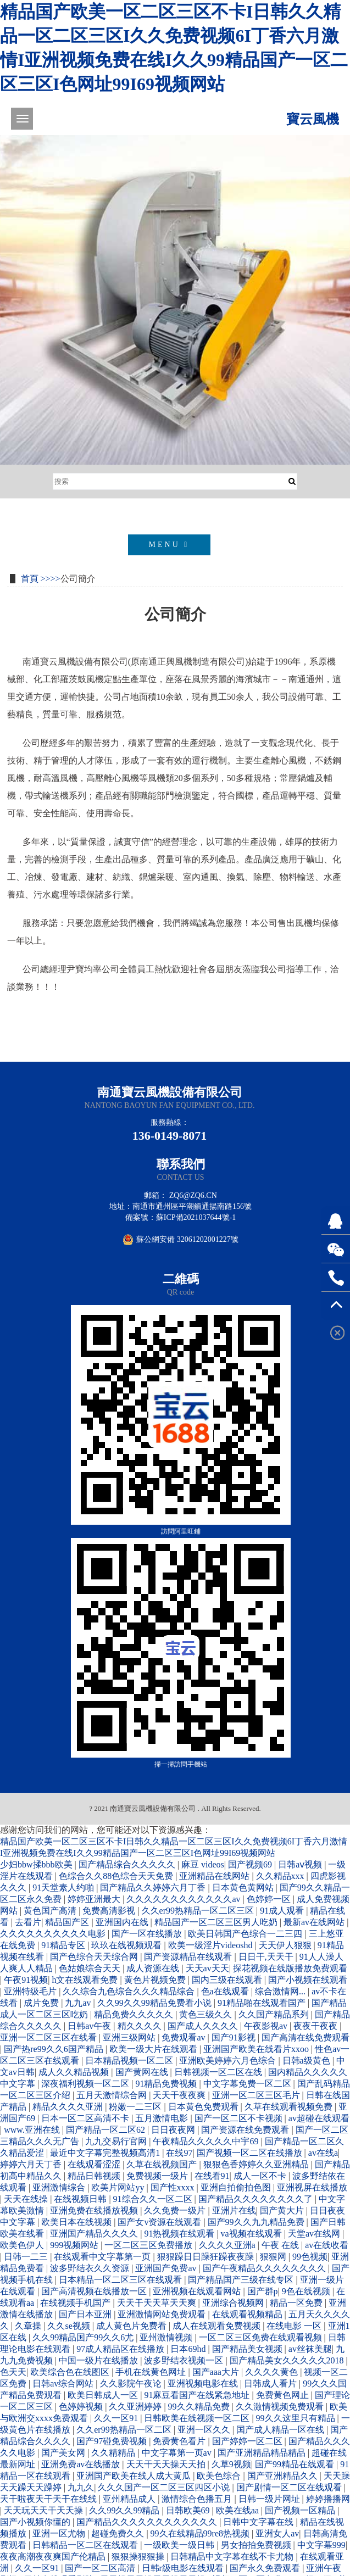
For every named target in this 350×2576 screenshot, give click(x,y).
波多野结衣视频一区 (184, 2360)
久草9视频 (231, 2464)
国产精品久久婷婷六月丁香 (154, 1887)
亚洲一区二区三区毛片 (257, 2095)
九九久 (81, 2487)
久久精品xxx (281, 1876)
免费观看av (184, 2037)
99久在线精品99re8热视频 (201, 2533)
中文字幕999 (321, 2545)
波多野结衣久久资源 (90, 2268)
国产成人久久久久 (204, 2026)
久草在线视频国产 (162, 2164)
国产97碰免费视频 (112, 2441)
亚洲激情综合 (59, 2187)
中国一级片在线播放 (99, 2360)
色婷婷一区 (270, 1899)
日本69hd (189, 2349)
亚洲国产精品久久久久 (95, 2233)
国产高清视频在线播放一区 (95, 2291)
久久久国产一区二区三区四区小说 (165, 2487)
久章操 (29, 2325)
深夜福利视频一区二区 (86, 2083)
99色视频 (309, 2256)
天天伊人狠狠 (286, 1945)
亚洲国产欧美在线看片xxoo (257, 2049)
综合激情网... (281, 1991)
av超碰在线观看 (318, 2118)
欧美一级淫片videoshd (211, 1945)
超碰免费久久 (118, 2533)
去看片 (28, 1922)
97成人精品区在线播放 (121, 2349)
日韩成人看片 (271, 2383)
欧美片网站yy (118, 2187)
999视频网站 (75, 2245)
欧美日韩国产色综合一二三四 (246, 1933)
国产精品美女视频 (248, 2349)
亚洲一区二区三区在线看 (49, 2037)
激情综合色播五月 (198, 2498)
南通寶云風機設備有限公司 (169, 1092)
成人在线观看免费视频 (218, 2325)
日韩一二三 (27, 2256)
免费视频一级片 (158, 2176)
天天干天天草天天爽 (157, 2302)
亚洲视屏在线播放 (312, 2187)
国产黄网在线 (142, 2072)
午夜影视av (267, 2026)
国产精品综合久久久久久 (128, 1864)
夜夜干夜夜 (316, 2026)
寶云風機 (312, 119)
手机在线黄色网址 (151, 2372)
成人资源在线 (153, 1968)
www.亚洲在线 (33, 2129)
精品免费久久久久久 (134, 2014)
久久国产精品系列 (274, 2014)
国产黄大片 (283, 2210)
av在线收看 (326, 2245)
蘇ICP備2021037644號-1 (196, 1217)
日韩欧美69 (189, 2510)
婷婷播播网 (328, 2498)
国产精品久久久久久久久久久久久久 (147, 2522)
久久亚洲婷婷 (136, 2406)
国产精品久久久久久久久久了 (256, 2199)
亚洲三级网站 (130, 2037)
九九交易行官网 (117, 2141)
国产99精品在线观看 (295, 2464)
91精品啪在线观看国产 (263, 2003)
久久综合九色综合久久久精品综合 (130, 1991)
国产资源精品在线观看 (189, 1956)
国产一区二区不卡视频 (240, 2118)
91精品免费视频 (167, 2083)
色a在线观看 (226, 1991)
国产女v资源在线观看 (160, 2222)
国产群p (262, 2291)
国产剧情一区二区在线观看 (290, 2487)
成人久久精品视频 (74, 2072)
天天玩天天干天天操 (44, 2510)
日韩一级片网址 (270, 2498)
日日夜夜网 (174, 2129)
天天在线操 (27, 2199)
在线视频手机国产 (76, 2302)
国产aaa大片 (216, 2372)
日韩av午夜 (90, 2026)
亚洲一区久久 (204, 2429)
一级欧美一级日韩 (180, 2545)
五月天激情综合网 (112, 2095)
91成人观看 (283, 1910)
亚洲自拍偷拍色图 (237, 2187)
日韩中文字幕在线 (259, 2522)
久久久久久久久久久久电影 (54, 1933)
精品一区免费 (297, 2302)
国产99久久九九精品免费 (257, 2222)
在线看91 (212, 2176)
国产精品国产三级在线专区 (242, 2279)
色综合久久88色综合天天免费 (117, 1876)
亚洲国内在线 (123, 1922)
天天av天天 (207, 1968)
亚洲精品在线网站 (215, 1876)
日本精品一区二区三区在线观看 (121, 2279)
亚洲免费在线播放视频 (95, 2210)
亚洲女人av (277, 2533)
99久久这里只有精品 (296, 2418)
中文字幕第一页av (178, 2452)
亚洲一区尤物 (59, 2533)
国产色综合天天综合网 (95, 1956)
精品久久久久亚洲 (68, 2106)
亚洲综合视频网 (234, 2302)
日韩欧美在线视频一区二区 (198, 2418)
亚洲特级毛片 (31, 1991)
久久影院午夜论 (132, 2383)
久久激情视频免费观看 (281, 2406)
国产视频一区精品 (301, 2510)
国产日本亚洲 (86, 2314)
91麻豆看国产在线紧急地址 (198, 2395)
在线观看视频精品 (248, 2314)
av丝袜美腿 (310, 2349)
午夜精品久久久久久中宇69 (206, 2141)
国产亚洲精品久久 (283, 2475)
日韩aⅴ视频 (301, 1864)
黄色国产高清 (51, 1910)
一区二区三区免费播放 (149, 2245)
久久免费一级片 (176, 2210)
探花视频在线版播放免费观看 (290, 1968)
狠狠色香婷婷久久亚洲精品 (257, 2164)
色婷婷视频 (82, 2406)
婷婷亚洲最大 (95, 1899)
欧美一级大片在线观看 (154, 2049)
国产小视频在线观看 (307, 1979)
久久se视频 (69, 2325)
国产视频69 (251, 1864)
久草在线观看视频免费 (290, 2106)
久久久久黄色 (272, 2372)
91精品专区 (64, 1945)
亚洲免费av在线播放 (81, 2464)
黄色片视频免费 (156, 1979)
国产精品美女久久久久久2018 (288, 2360)
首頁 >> (36, 578)
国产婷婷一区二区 (248, 2441)
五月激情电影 (162, 2118)
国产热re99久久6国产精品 (54, 2049)
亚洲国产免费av (166, 2268)
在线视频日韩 (81, 2199)
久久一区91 (117, 2418)
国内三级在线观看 (228, 1979)
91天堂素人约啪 (64, 1887)
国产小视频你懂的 (36, 2522)
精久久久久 (141, 2026)
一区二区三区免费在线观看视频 (261, 2337)
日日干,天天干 (267, 1956)
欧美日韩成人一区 (104, 2395)
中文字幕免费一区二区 (248, 2083)
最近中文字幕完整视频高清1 (106, 2152)
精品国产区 (68, 1922)
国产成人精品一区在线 (281, 2429)
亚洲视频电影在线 (204, 2383)
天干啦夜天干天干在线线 (49, 2498)
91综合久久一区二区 (154, 2199)
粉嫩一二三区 (136, 2106)
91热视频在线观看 (180, 2233)
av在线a (323, 2152)
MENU (169, 545)
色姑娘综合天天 (91, 1968)
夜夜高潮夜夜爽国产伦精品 (54, 2556)
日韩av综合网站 (64, 2383)
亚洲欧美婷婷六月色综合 (228, 2060)
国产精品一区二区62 (106, 2129)
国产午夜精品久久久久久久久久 (265, 2268)
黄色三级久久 (206, 2014)
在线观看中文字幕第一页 (103, 2256)
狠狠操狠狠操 (139, 2556)
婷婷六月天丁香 (32, 2164)
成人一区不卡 (261, 2176)
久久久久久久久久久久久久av (184, 1899)
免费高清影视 (109, 1910)
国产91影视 (235, 2037)
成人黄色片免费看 (132, 2325)
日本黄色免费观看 (204, 2106)
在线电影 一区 (295, 2325)
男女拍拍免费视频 (257, 2545)
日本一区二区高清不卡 (86, 2118)
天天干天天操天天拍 (167, 2464)
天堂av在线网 (315, 2233)
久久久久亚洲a (228, 2245)
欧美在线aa (238, 2510)
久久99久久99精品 (125, 2510)
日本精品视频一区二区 (130, 2060)
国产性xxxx (174, 2187)
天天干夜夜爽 (180, 2095)
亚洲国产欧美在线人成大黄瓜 (134, 2475)
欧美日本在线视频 (77, 2222)
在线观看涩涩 (95, 2164)
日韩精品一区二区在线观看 (86, 2545)
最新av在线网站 (315, 1922)
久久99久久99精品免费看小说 (155, 2003)
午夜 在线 (281, 2245)
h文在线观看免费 (86, 1979)
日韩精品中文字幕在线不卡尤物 (233, 2556)
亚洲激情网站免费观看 (163, 2314)
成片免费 (42, 2003)
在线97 (179, 2152)
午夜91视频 (26, 1979)
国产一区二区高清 (101, 2568)
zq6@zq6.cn (193, 1195)
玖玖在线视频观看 (127, 1945)
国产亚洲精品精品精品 (263, 2452)
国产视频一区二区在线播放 (250, 2152)
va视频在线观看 (252, 2233)
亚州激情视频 (167, 2337)
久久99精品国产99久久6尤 (84, 2337)
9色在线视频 (307, 2291)
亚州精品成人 (130, 2498)
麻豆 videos (202, 1864)
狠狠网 (274, 2256)
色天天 (13, 2372)
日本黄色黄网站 (244, 1887)
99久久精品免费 (200, 2406)
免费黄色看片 (180, 2441)
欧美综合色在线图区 (71, 2372)
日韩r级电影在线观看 (184, 2568)
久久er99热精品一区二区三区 (199, 1910)
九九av (79, 2003)
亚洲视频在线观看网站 (198, 2291)
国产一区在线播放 (148, 1933)
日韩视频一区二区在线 (219, 2072)
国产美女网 (64, 2452)
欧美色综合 (220, 2475)
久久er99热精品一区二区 (124, 2429)
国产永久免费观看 (266, 2568)
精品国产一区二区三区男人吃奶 (217, 1922)
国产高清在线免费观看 (305, 2037)
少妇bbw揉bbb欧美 (37, 1864)
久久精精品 (114, 2452)
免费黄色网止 (283, 2395)
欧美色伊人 (23, 2245)
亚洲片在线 (234, 2210)
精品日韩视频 (95, 2176)
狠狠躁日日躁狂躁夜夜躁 (206, 2256)
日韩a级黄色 (307, 2060)
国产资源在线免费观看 (246, 2129)
